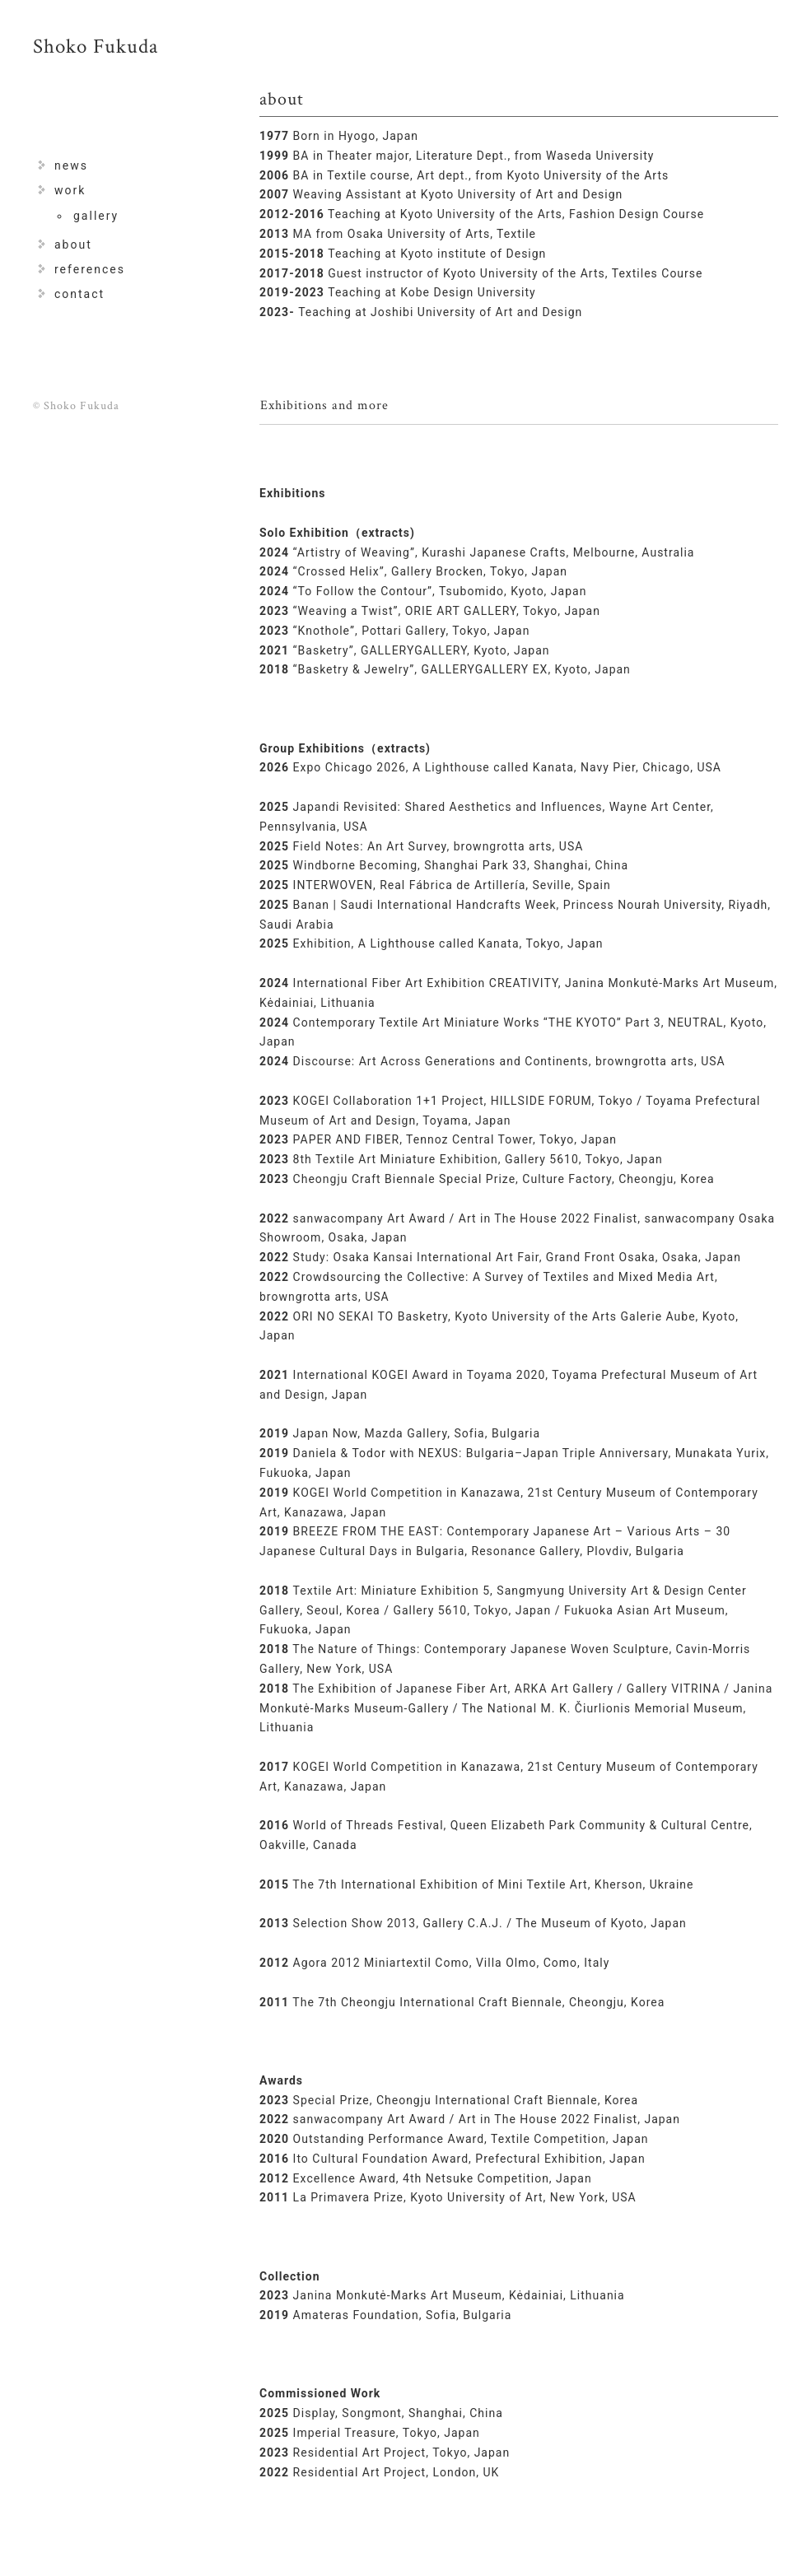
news (71, 165)
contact (79, 293)
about (73, 244)
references (89, 269)
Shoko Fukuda (95, 46)
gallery (96, 215)
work (70, 190)
